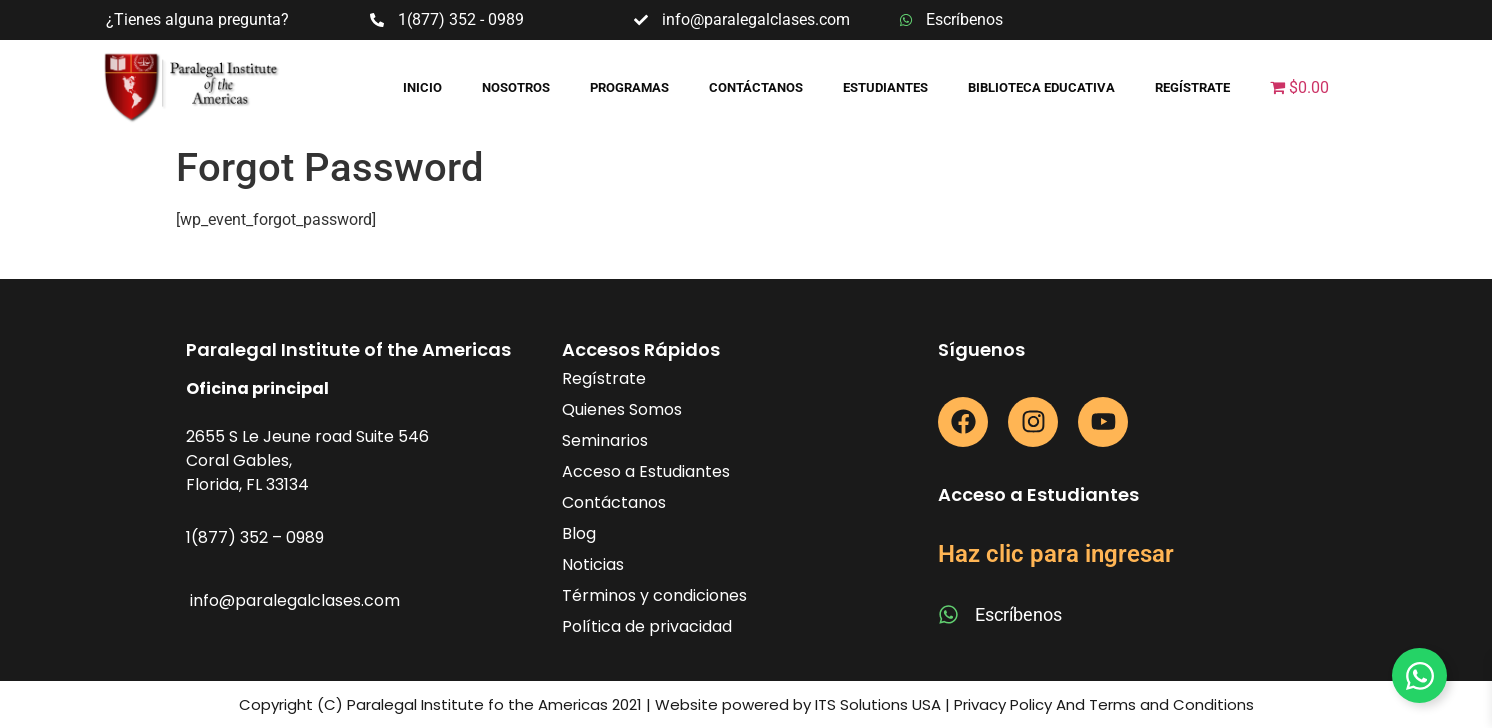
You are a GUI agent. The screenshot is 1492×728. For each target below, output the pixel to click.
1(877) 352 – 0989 (255, 537)
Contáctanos (756, 87)
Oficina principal (257, 388)
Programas (629, 87)
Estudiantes (885, 87)
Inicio (422, 87)
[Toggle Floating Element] (1419, 675)
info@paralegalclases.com (295, 600)
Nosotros (516, 87)
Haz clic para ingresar (1056, 554)
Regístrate (1192, 87)
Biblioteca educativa (1041, 87)
